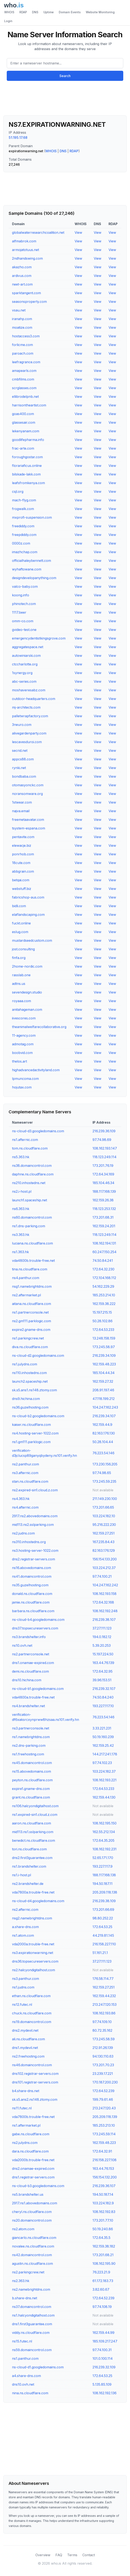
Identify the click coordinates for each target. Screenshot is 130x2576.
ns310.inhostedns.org (29, 1542)
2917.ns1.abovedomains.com (34, 2203)
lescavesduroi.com (27, 742)
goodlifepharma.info (28, 440)
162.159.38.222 (103, 1304)
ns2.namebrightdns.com (31, 2289)
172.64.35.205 (103, 1840)
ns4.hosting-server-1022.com (35, 1433)
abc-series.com (24, 681)
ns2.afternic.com (25, 1909)
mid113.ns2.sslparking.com (33, 1524)
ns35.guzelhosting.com (30, 1585)
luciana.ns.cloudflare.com (32, 1243)
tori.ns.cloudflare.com (29, 1849)
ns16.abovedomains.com (31, 1568)
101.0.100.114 (102, 2358)
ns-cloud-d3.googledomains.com (38, 1131)
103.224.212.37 (104, 1568)
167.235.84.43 (103, 1542)
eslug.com (20, 932)
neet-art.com (22, 284)
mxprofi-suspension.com (32, 517)
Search (65, 76)
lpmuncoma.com (25, 1078)
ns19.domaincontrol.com (31, 2022)
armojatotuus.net (25, 250)
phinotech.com (24, 604)
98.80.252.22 (102, 1918)
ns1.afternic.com (25, 1140)
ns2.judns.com (23, 1533)
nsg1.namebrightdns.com (32, 1286)
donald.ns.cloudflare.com (32, 1594)
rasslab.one (21, 975)
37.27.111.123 (101, 1628)
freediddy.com (23, 526)
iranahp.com (22, 319)
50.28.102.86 (102, 1321)
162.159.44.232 (104, 1996)
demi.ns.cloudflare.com (30, 1671)
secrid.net (19, 750)
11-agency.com (24, 1035)
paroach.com (22, 353)
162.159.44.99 (103, 2332)
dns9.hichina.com (26, 1399)
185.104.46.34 (103, 1183)
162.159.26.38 (103, 1200)
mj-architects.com (26, 707)
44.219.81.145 (103, 1935)
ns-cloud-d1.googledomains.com (38, 2367)
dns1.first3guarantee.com (32, 2324)
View (78, 232)
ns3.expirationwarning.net (32, 1953)
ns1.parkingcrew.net (28, 1338)
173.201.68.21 (103, 2255)
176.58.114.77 (103, 1978)
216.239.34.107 (104, 1416)
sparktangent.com (26, 293)
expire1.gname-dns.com (31, 1789)
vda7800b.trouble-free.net (33, 2117)
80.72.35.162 (102, 2030)
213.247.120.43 (104, 2108)
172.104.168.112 (104, 1278)
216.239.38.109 (104, 1901)
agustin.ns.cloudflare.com (32, 2263)
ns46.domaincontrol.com (32, 2065)
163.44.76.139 (103, 1663)
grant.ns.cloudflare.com (31, 1797)
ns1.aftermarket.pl (26, 2125)
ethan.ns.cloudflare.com (31, 1996)
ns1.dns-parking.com (28, 1226)
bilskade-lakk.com (26, 474)
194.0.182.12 (101, 1637)
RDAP (23, 12)
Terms (72, 2555)
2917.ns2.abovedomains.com (35, 1516)
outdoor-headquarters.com (33, 699)
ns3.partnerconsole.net (30, 1728)
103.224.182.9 (103, 2203)
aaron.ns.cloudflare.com (31, 1823)
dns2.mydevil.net (25, 2030)
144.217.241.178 (104, 1754)
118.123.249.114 (104, 1157)
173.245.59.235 (104, 1481)
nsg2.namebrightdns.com (32, 1918)
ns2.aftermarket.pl (26, 1295)
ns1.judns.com (23, 1987)
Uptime (48, 12)
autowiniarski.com (26, 655)
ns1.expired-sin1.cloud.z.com (34, 1814)
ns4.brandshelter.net (28, 1706)
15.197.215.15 (102, 1312)
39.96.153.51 (101, 1680)
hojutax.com (22, 1087)
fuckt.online (21, 923)
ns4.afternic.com (25, 1507)
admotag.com (23, 1044)
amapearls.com (24, 371)
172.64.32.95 (102, 1671)
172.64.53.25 (102, 1927)
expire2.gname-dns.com (31, 1329)
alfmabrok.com (24, 241)
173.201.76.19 (102, 1165)
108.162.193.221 (104, 1780)
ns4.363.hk (20, 1499)
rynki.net (19, 768)
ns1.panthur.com (25, 2358)
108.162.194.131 (104, 1243)
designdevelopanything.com (34, 578)
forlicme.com (22, 345)
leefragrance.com (26, 362)
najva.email (20, 811)
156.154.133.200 (104, 1559)
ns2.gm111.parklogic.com (31, 1321)
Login (8, 21)
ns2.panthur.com (25, 1464)
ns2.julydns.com (25, 2143)
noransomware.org (27, 794)
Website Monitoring (100, 12)
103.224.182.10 (103, 1516)
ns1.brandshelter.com (29, 1866)
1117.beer (19, 612)
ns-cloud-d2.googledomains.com (38, 1355)
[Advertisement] (65, 99)
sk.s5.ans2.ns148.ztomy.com (34, 2099)
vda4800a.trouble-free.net (33, 1697)
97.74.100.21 (102, 1576)
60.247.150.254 (104, 1252)
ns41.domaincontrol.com (31, 1576)
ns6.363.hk (20, 1209)
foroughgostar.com (27, 457)
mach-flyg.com (24, 500)
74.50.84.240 (103, 1697)
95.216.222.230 (104, 1524)
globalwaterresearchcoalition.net (38, 232)
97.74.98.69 (101, 1140)
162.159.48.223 (104, 1364)
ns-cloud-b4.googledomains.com (38, 1619)
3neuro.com (21, 724)
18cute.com (21, 863)
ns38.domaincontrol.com (32, 1165)
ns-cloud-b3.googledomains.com (38, 2186)
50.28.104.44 (102, 1442)
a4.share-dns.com (26, 2376)
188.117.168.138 (104, 1875)
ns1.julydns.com (24, 1364)
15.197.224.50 (102, 1654)
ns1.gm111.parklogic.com (31, 1442)
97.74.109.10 (102, 2022)
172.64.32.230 (103, 1269)
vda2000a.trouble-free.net (33, 1944)
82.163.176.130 (103, 1433)
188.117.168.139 (104, 1191)
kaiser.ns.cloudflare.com (31, 1424)
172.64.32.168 (103, 1602)
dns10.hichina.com (26, 1680)
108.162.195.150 (104, 1823)
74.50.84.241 (102, 1260)
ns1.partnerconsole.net (30, 1312)
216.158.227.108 (104, 2160)
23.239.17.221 (102, 2073)
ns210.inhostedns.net (28, 1183)
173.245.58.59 (103, 2039)
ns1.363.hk (20, 1252)
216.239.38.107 (104, 1619)
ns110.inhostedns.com (29, 1373)
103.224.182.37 (104, 1771)
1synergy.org (22, 673)
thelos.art (19, 1061)
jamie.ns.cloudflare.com (31, 1602)
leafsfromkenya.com (28, 483)
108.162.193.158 (104, 1594)
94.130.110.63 (102, 2056)
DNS (35, 12)
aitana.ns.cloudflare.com (31, 1304)
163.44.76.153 (103, 2168)
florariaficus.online (27, 465)
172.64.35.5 (101, 2237)
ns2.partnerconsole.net (30, 1654)
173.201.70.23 (103, 2065)
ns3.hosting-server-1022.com (35, 1550)
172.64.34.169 (103, 1174)
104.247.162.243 (105, 1407)
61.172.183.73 (102, 2281)
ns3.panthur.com (25, 1978)
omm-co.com (22, 621)
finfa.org (18, 958)
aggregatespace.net (27, 647)
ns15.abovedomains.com (31, 1771)
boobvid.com (22, 1053)
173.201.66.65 (103, 1507)
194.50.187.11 (102, 1884)
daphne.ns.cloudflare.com (33, 1174)
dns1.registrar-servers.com (33, 2177)
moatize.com (22, 327)
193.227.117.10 (103, 1706)
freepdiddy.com (24, 535)
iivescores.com (24, 1018)
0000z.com (21, 543)
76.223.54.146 (103, 1453)
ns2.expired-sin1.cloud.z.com (35, 1490)
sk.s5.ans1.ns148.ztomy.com (34, 1390)
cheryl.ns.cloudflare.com (32, 2212)
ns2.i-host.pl (21, 1191)
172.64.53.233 (103, 1329)
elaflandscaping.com (28, 914)
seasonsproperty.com (29, 301)
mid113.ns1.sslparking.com (32, 1832)
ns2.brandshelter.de (27, 1884)
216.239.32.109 (103, 2367)
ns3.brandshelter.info (29, 1637)
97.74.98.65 (101, 1473)
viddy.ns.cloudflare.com (31, 2332)
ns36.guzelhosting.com (30, 1407)
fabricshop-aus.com (28, 897)
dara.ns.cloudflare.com (30, 2151)
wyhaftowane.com (26, 569)
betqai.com (20, 880)
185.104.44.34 (103, 1373)
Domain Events (70, 12)
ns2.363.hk (20, 2281)
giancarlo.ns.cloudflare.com (34, 2237)
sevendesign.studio (27, 992)
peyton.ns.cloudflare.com (32, 1780)
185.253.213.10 (103, 2125)
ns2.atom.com (23, 2229)
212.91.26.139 (102, 2048)
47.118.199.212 (103, 1399)
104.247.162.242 (105, 1585)
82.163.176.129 (103, 1550)
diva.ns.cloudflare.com (30, 1347)
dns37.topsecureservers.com (35, 1628)
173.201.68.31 (103, 1217)
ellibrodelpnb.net (25, 396)
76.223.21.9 (101, 2272)
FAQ (58, 2555)
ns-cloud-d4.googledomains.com (38, 1901)
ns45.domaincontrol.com (32, 1763)
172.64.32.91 (102, 2151)
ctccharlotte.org (25, 664)
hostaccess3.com (26, 336)
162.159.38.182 (103, 2246)
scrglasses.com (24, 388)
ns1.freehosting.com (28, 1754)
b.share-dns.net (24, 2298)
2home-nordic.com (27, 966)
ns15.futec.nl (22, 2341)
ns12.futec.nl (22, 2004)
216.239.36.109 (103, 1131)
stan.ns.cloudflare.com (30, 1481)
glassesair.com (23, 422)
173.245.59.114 (104, 2134)
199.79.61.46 (102, 2099)
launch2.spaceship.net (30, 1381)
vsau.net (18, 310)
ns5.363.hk (20, 1157)
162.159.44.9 (102, 1424)
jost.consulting (23, 949)
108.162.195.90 (103, 2263)
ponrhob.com (23, 854)
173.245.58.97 (103, 1347)
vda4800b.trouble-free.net (33, 1260)
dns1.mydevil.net (25, 2048)
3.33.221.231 (101, 1728)
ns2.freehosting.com (28, 2056)
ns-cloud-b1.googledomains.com (38, 1689)
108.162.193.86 (103, 2013)
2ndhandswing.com (27, 258)
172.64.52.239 (103, 2091)
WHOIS (9, 12)
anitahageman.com (27, 1009)
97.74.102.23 (102, 1763)
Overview (42, 2555)
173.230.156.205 (104, 1464)
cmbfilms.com (23, 379)
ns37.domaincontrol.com (31, 2307)
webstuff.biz (21, 889)
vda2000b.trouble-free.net (33, 2160)
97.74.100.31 (102, 2350)
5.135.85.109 (101, 2384)
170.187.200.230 (105, 2082)
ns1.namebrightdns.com (31, 1737)
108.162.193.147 (104, 1148)
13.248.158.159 (103, 1338)
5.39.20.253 (101, 1645)
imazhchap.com (24, 552)
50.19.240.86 (102, 2229)
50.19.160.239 (103, 1737)
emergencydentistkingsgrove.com (39, 638)
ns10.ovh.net (22, 1645)
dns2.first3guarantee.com (32, 1858)
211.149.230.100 (104, 1499)
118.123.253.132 (104, 1209)
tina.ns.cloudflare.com (29, 1269)
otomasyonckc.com (27, 785)
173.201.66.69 (103, 1909)
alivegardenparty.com (29, 733)
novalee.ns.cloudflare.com (33, 2246)
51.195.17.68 (18, 137)
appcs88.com (23, 759)
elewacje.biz (21, 845)
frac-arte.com (23, 448)
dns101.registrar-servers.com (35, 2082)
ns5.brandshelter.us (27, 2194)
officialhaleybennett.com (31, 560)
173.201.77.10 (102, 2220)
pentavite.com (23, 837)
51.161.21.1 (100, 1953)
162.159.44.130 (103, 1797)
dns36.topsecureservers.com (35, 1961)
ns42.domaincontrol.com (32, 2255)
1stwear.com (22, 802)
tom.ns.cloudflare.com (30, 1148)
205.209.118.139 (104, 2117)
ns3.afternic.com (25, 1473)
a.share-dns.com (25, 1927)
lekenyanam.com (25, 431)
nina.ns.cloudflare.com (30, 2393)
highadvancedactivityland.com (36, 1070)
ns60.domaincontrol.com (32, 1217)
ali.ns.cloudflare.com (28, 2039)
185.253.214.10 (103, 1295)
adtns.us (18, 984)
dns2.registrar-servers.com (33, 1559)
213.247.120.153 (104, 2004)
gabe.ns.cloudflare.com (30, 2134)
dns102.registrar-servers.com (35, 2073)
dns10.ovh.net (23, 2384)
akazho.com (22, 267)
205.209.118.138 (104, 1892)
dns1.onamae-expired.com (33, 1663)
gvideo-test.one (24, 630)
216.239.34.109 (104, 1355)
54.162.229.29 (103, 1286)
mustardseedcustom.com (32, 940)
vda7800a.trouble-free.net (33, 1892)
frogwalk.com (23, 509)
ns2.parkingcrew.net (28, 2272)
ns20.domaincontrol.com (32, 2220)
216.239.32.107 (103, 1689)
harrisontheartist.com (29, 405)
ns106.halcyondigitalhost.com (35, 1806)
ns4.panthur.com (25, 1278)
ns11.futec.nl (22, 2108)
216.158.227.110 (104, 1944)
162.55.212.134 (103, 1832)
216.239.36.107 (103, 2186)
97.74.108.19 (102, 2307)
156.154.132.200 (104, 2177)
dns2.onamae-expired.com (33, 2168)
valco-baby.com (25, 586)
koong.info (20, 595)
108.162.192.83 (103, 2212)
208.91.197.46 (103, 1390)
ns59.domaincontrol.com (32, 2350)
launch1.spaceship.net (29, 1200)
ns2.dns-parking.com (29, 1745)
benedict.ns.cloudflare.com (33, 1840)
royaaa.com (21, 1001)
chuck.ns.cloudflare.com (31, 2013)
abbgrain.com (23, 871)
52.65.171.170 (102, 1858)
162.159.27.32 (102, 1381)
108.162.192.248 (105, 1611)
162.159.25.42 (103, 1745)
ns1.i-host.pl (21, 1875)
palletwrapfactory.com (30, 716)
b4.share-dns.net (25, 2091)
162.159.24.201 (103, 1226)
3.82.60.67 (100, 2289)
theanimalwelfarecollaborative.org (39, 1027)
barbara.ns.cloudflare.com (33, 1611)
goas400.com (23, 414)
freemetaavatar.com (28, 819)
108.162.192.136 (104, 2393)
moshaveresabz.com (28, 690)
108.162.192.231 (104, 1849)
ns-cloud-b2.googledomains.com (38, 1416)
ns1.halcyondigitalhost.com (33, 2315)
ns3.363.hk (20, 1235)
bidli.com (19, 906)
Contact (88, 2555)
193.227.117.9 (102, 1866)
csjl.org (17, 491)
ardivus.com (21, 276)
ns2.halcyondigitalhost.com (33, 1970)
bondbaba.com (24, 776)
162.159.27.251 (103, 1533)
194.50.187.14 (102, 2194)
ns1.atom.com (23, 1935)
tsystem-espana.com (28, 828)
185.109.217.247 (104, 2341)
